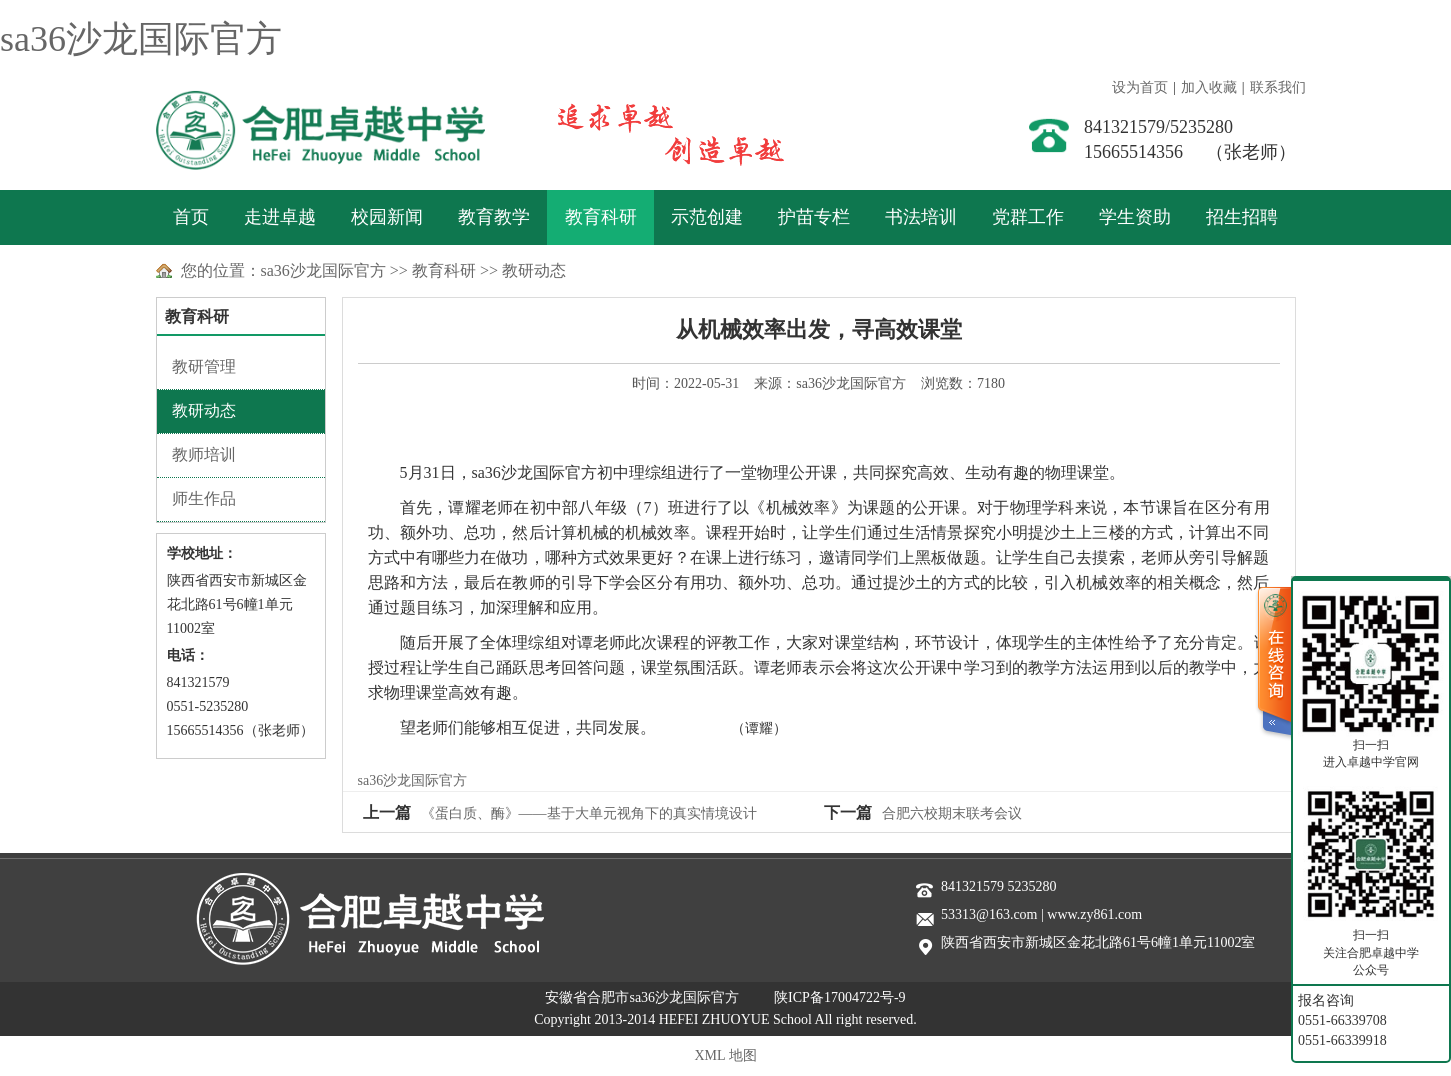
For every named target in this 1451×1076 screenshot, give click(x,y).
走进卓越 (280, 217)
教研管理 (204, 366)
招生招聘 (1242, 217)
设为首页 (1140, 87)
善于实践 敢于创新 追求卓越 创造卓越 (650, 130)
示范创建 (707, 217)
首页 (191, 217)
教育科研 (601, 217)
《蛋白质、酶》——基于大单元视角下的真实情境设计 (589, 813)
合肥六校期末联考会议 (952, 813)
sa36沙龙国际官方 (141, 39)
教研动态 (534, 270)
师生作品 (204, 498)
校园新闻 (387, 217)
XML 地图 (725, 1055)
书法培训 (921, 217)
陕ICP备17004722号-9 (839, 997)
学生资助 (1135, 217)
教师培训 (204, 454)
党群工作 (1028, 217)
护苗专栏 (814, 217)
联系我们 (1278, 87)
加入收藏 (1209, 87)
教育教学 (494, 217)
